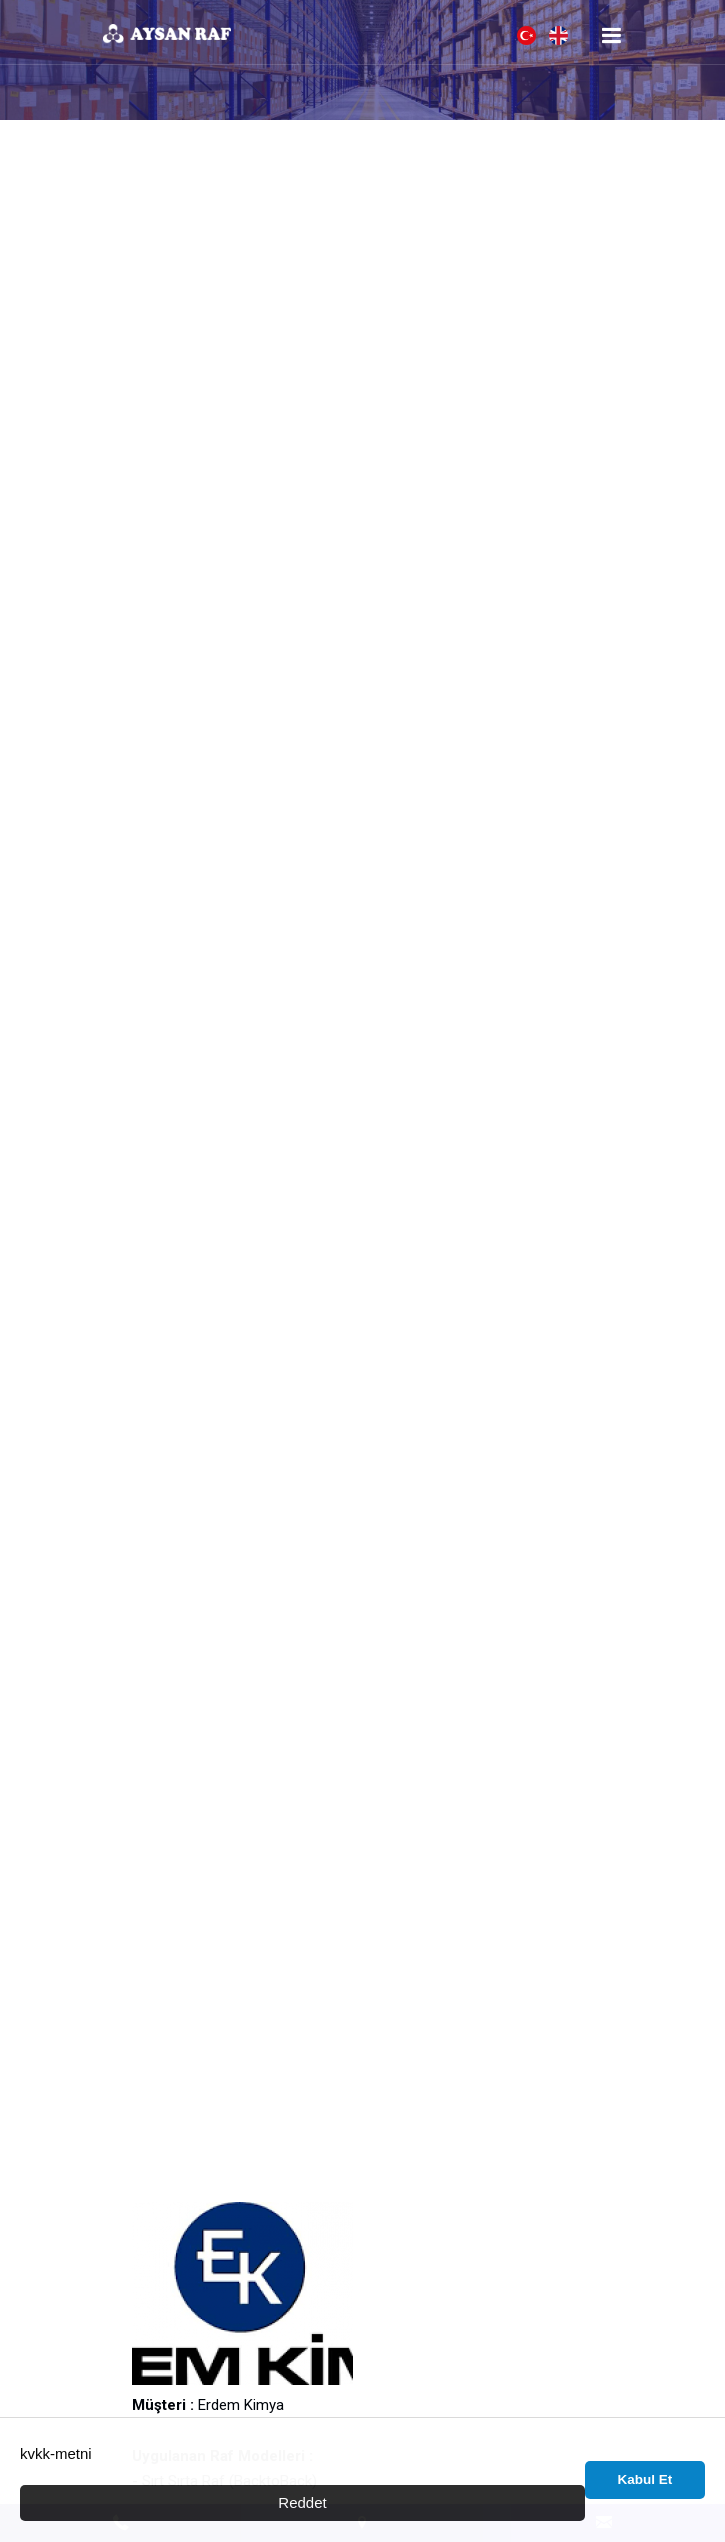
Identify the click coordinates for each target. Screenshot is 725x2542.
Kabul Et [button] (645, 2479)
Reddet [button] (302, 2502)
